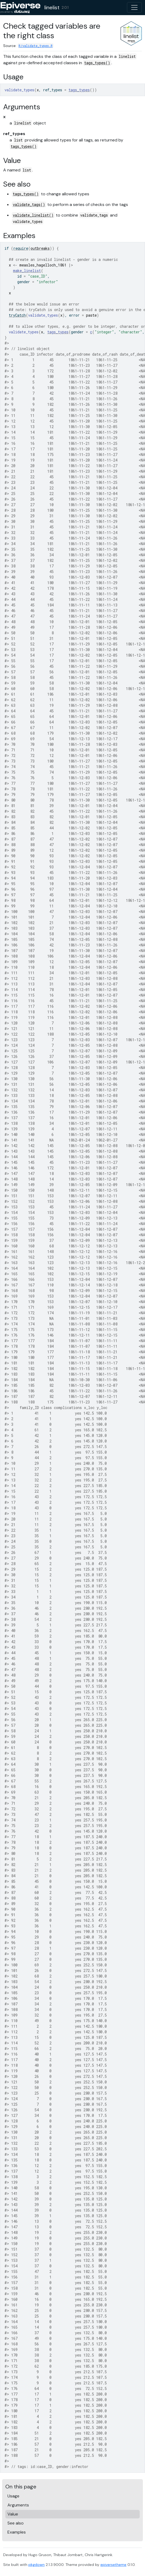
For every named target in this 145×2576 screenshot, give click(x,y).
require (20, 248)
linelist (51, 7)
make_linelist (27, 270)
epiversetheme (113, 2564)
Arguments (18, 2505)
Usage (13, 2496)
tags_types (79, 89)
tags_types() (97, 62)
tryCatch (17, 315)
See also (15, 2523)
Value (12, 2514)
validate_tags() (29, 204)
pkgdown (36, 2564)
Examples (16, 2532)
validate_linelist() (33, 215)
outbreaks (40, 248)
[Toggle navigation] (134, 7)
